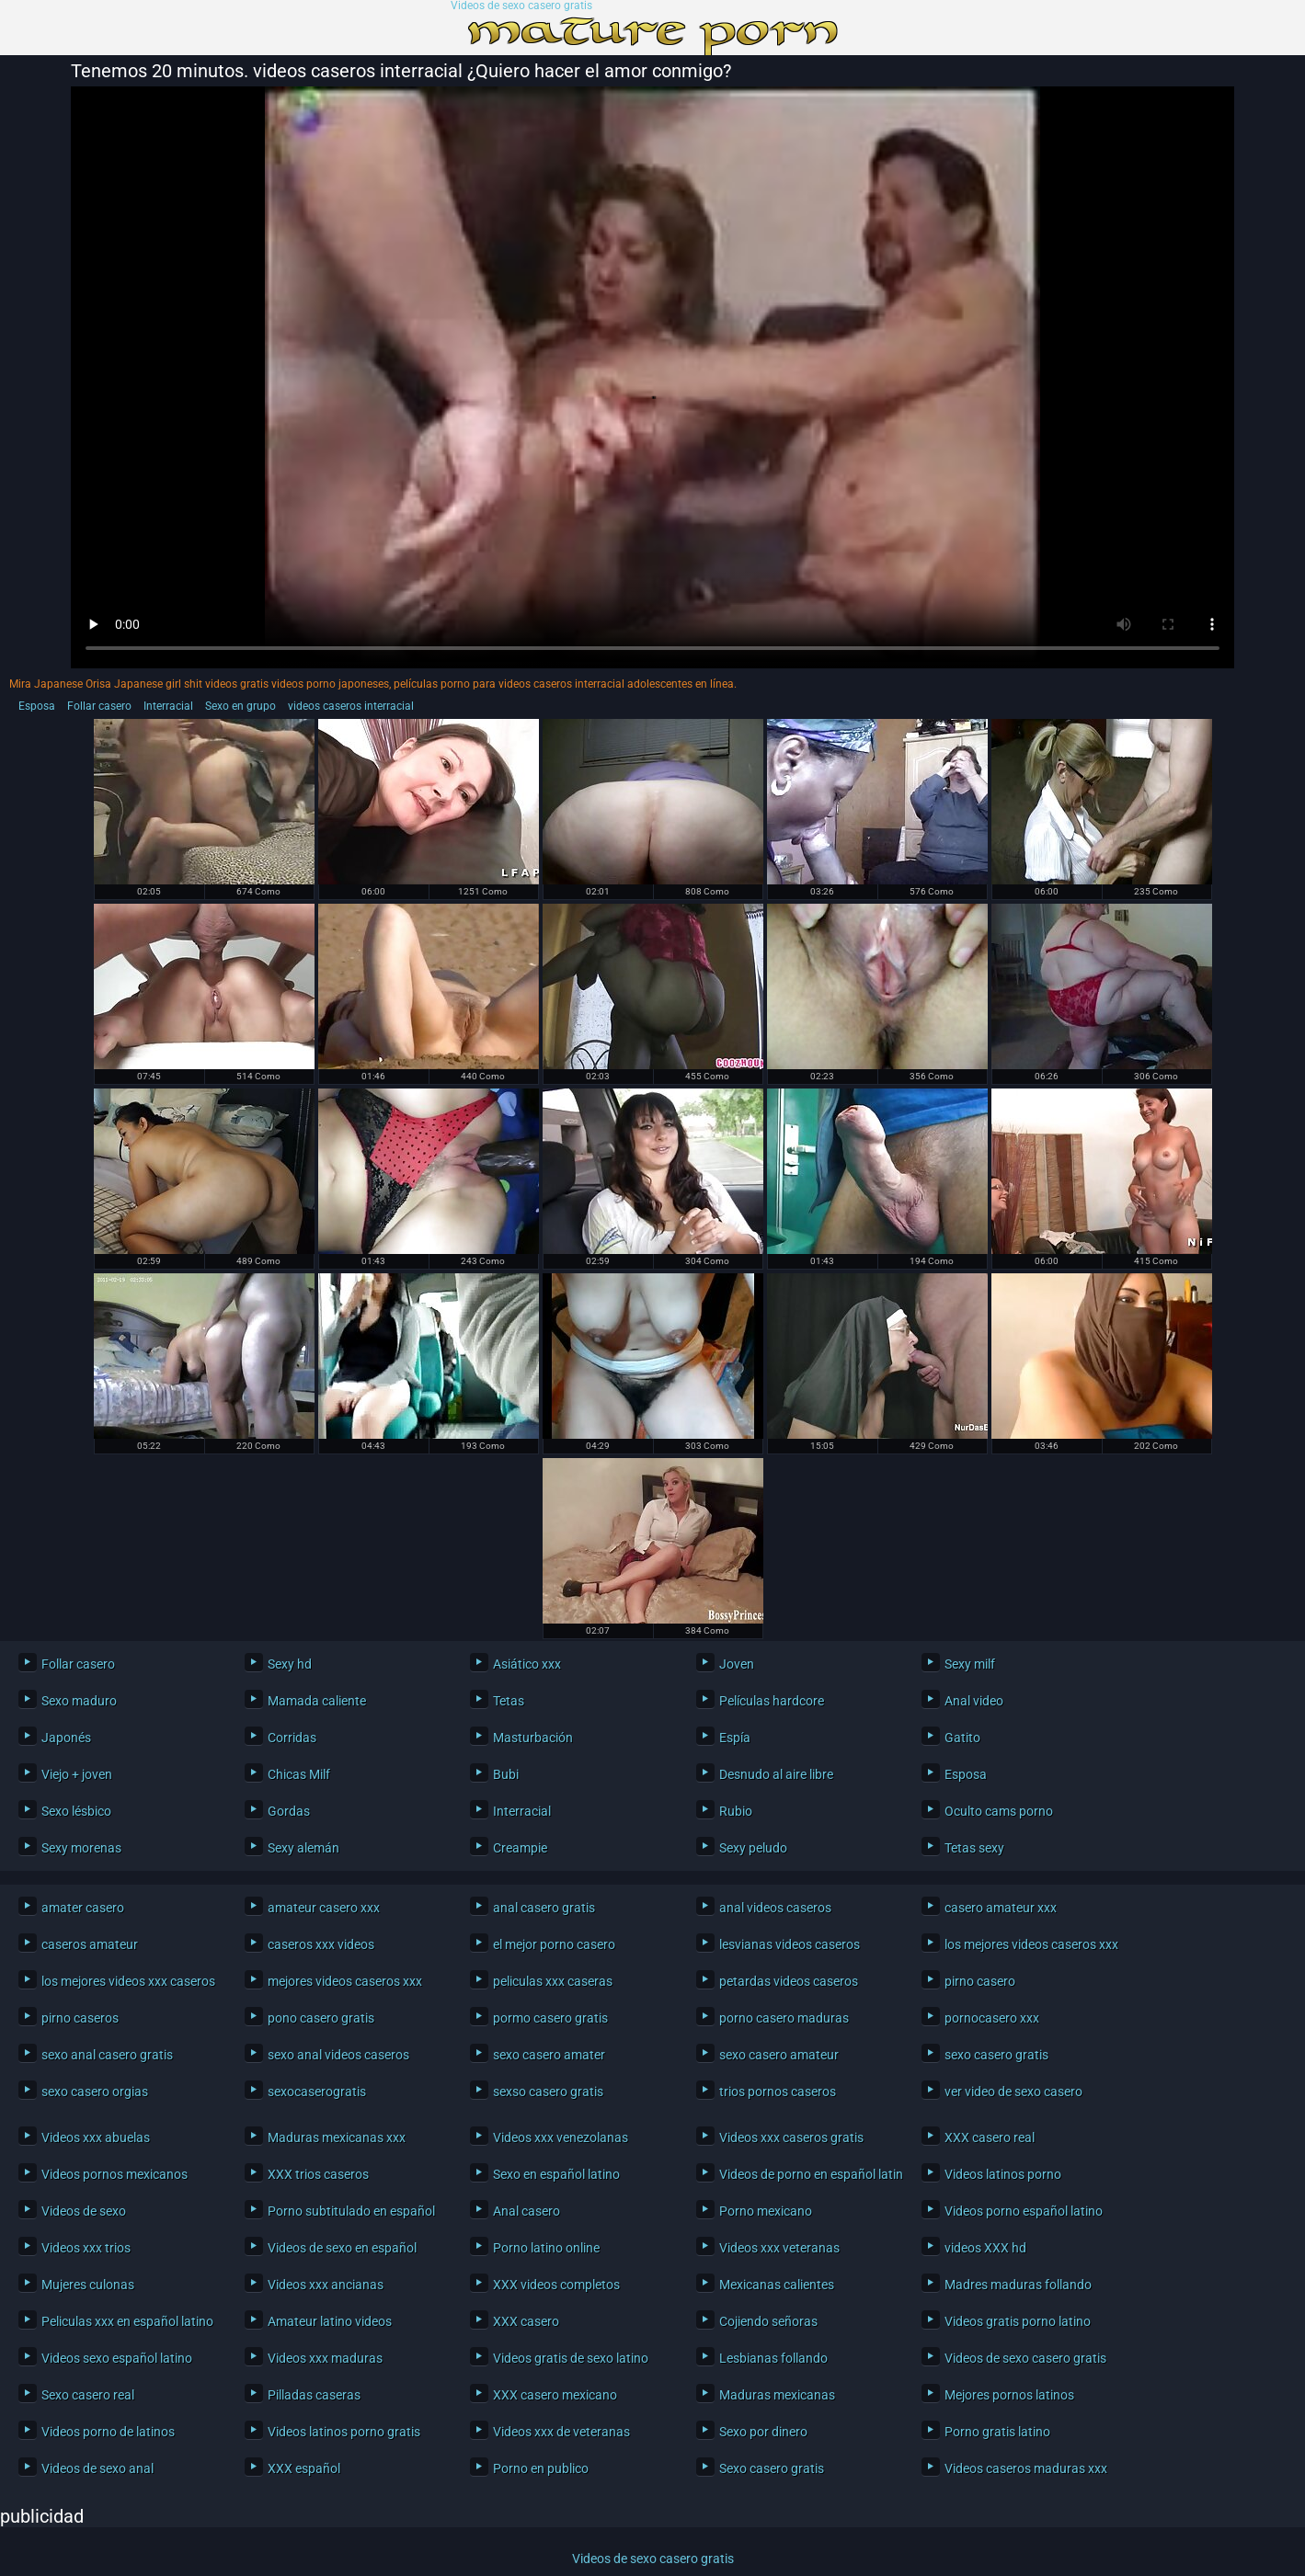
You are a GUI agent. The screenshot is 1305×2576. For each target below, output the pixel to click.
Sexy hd (290, 1664)
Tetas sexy (974, 1848)
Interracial (168, 706)
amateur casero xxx (324, 1907)
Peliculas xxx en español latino (127, 2321)
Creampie (520, 1848)
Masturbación (533, 1737)
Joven (736, 1664)
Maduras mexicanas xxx (337, 2137)
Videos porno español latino (1023, 2211)
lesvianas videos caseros (789, 1944)
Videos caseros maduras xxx (1025, 2468)
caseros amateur (89, 1944)
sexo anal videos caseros (338, 2054)
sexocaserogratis (317, 2091)
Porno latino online (546, 2247)
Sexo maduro (79, 1700)
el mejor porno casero (554, 1944)
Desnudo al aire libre (776, 1774)
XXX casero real (989, 2137)
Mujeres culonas (87, 2284)
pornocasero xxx (991, 2018)
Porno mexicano (765, 2211)
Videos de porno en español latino (807, 2174)
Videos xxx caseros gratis (791, 2137)
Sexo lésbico (76, 1811)
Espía (734, 1737)
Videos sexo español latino (116, 2358)
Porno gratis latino (997, 2431)
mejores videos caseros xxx (345, 1981)
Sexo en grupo (240, 706)
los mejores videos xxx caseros (128, 1981)
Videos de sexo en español (342, 2247)
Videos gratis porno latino (1017, 2321)
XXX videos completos (556, 2284)
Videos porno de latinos (108, 2431)
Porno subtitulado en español (351, 2211)
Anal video (973, 1700)
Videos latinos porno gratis (344, 2431)
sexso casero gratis (548, 2091)
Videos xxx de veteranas (561, 2431)
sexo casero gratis (996, 2054)
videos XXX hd (985, 2247)
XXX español (304, 2468)
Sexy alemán (303, 1848)
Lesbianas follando (773, 2358)
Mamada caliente (317, 1700)
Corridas (292, 1737)
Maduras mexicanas (777, 2395)
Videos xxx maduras (325, 2358)
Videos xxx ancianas (325, 2284)
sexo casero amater (549, 2054)
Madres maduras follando (1018, 2284)
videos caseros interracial (351, 706)
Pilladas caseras (314, 2395)
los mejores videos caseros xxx (1031, 1944)
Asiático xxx (527, 1664)
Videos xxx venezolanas (560, 2137)
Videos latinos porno (1002, 2174)
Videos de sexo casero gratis (521, 6)
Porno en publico (541, 2468)
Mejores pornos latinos (1009, 2395)
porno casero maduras (784, 2018)
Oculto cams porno (998, 1811)
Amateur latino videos (330, 2321)
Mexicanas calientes (776, 2284)
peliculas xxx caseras (552, 1981)
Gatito (962, 1737)
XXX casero (526, 2321)
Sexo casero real (87, 2395)
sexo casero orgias (94, 2091)
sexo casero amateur (779, 2054)
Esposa (36, 706)
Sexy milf (969, 1664)
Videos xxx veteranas (779, 2247)
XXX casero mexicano (555, 2395)
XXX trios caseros (318, 2174)
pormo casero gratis (550, 2018)
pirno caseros (80, 2018)
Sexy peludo (753, 1848)
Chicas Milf (299, 1774)
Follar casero (99, 706)
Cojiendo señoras (768, 2321)
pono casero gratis (321, 2018)
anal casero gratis (544, 1907)
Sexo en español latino (556, 2174)
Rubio (735, 1811)
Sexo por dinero (763, 2431)
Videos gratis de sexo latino (570, 2358)
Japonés (66, 1737)
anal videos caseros (775, 1907)
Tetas (508, 1700)
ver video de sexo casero (1013, 2091)
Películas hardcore (771, 1700)
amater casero (82, 1907)
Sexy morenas (81, 1848)
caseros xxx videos (321, 1944)
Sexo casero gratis (771, 2468)
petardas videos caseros (788, 1981)
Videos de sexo (83, 2211)
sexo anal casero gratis (107, 2054)
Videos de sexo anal (97, 2468)
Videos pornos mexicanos (114, 2174)
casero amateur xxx (1000, 1907)
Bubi (506, 1774)
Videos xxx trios (86, 2247)
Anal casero (526, 2211)
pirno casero (979, 1981)
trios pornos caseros (777, 2091)
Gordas (289, 1811)
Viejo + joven (76, 1774)
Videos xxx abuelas (95, 2137)
